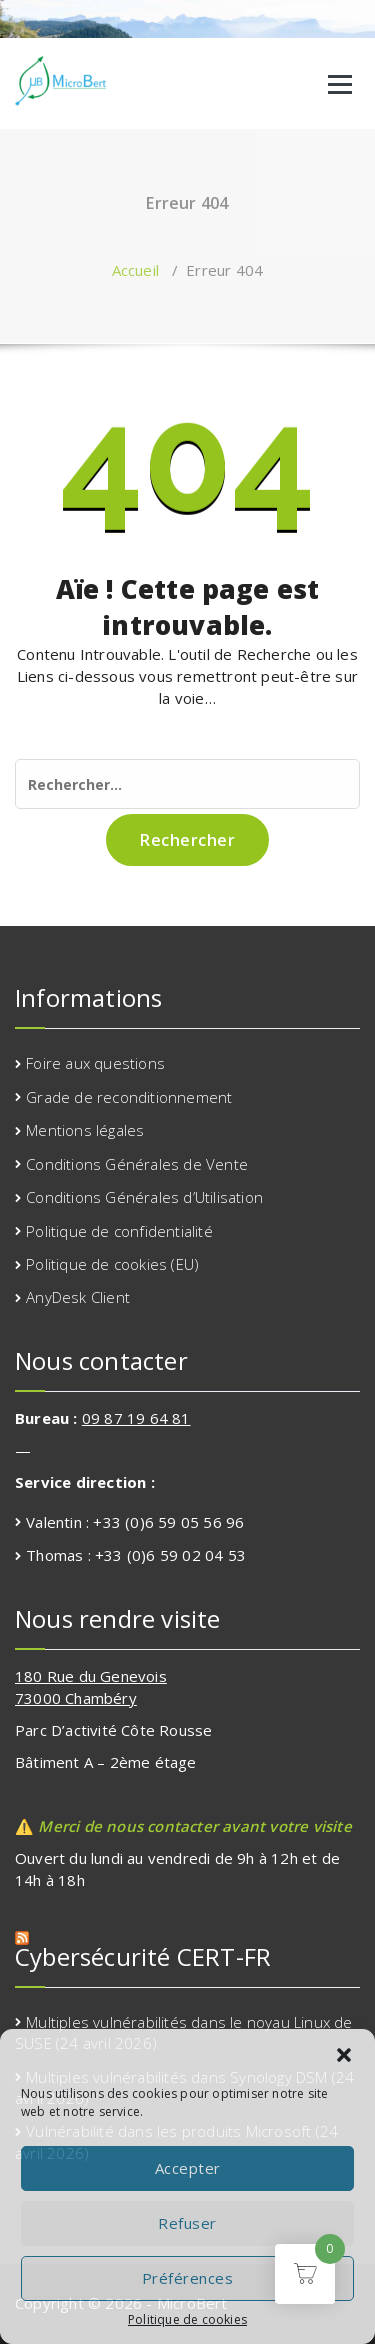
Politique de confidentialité (119, 1231)
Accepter (188, 2168)
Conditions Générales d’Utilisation (144, 1197)
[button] (344, 2055)
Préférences (188, 2278)
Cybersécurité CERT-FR (143, 1956)
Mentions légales (85, 1130)
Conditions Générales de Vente (137, 1164)
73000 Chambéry (76, 1698)
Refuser (187, 2223)
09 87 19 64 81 (136, 1418)
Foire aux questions (95, 1063)
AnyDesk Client (78, 1297)
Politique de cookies (187, 2319)
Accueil (135, 270)
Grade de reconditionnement (129, 1097)
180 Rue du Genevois (91, 1676)
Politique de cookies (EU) (112, 1264)
